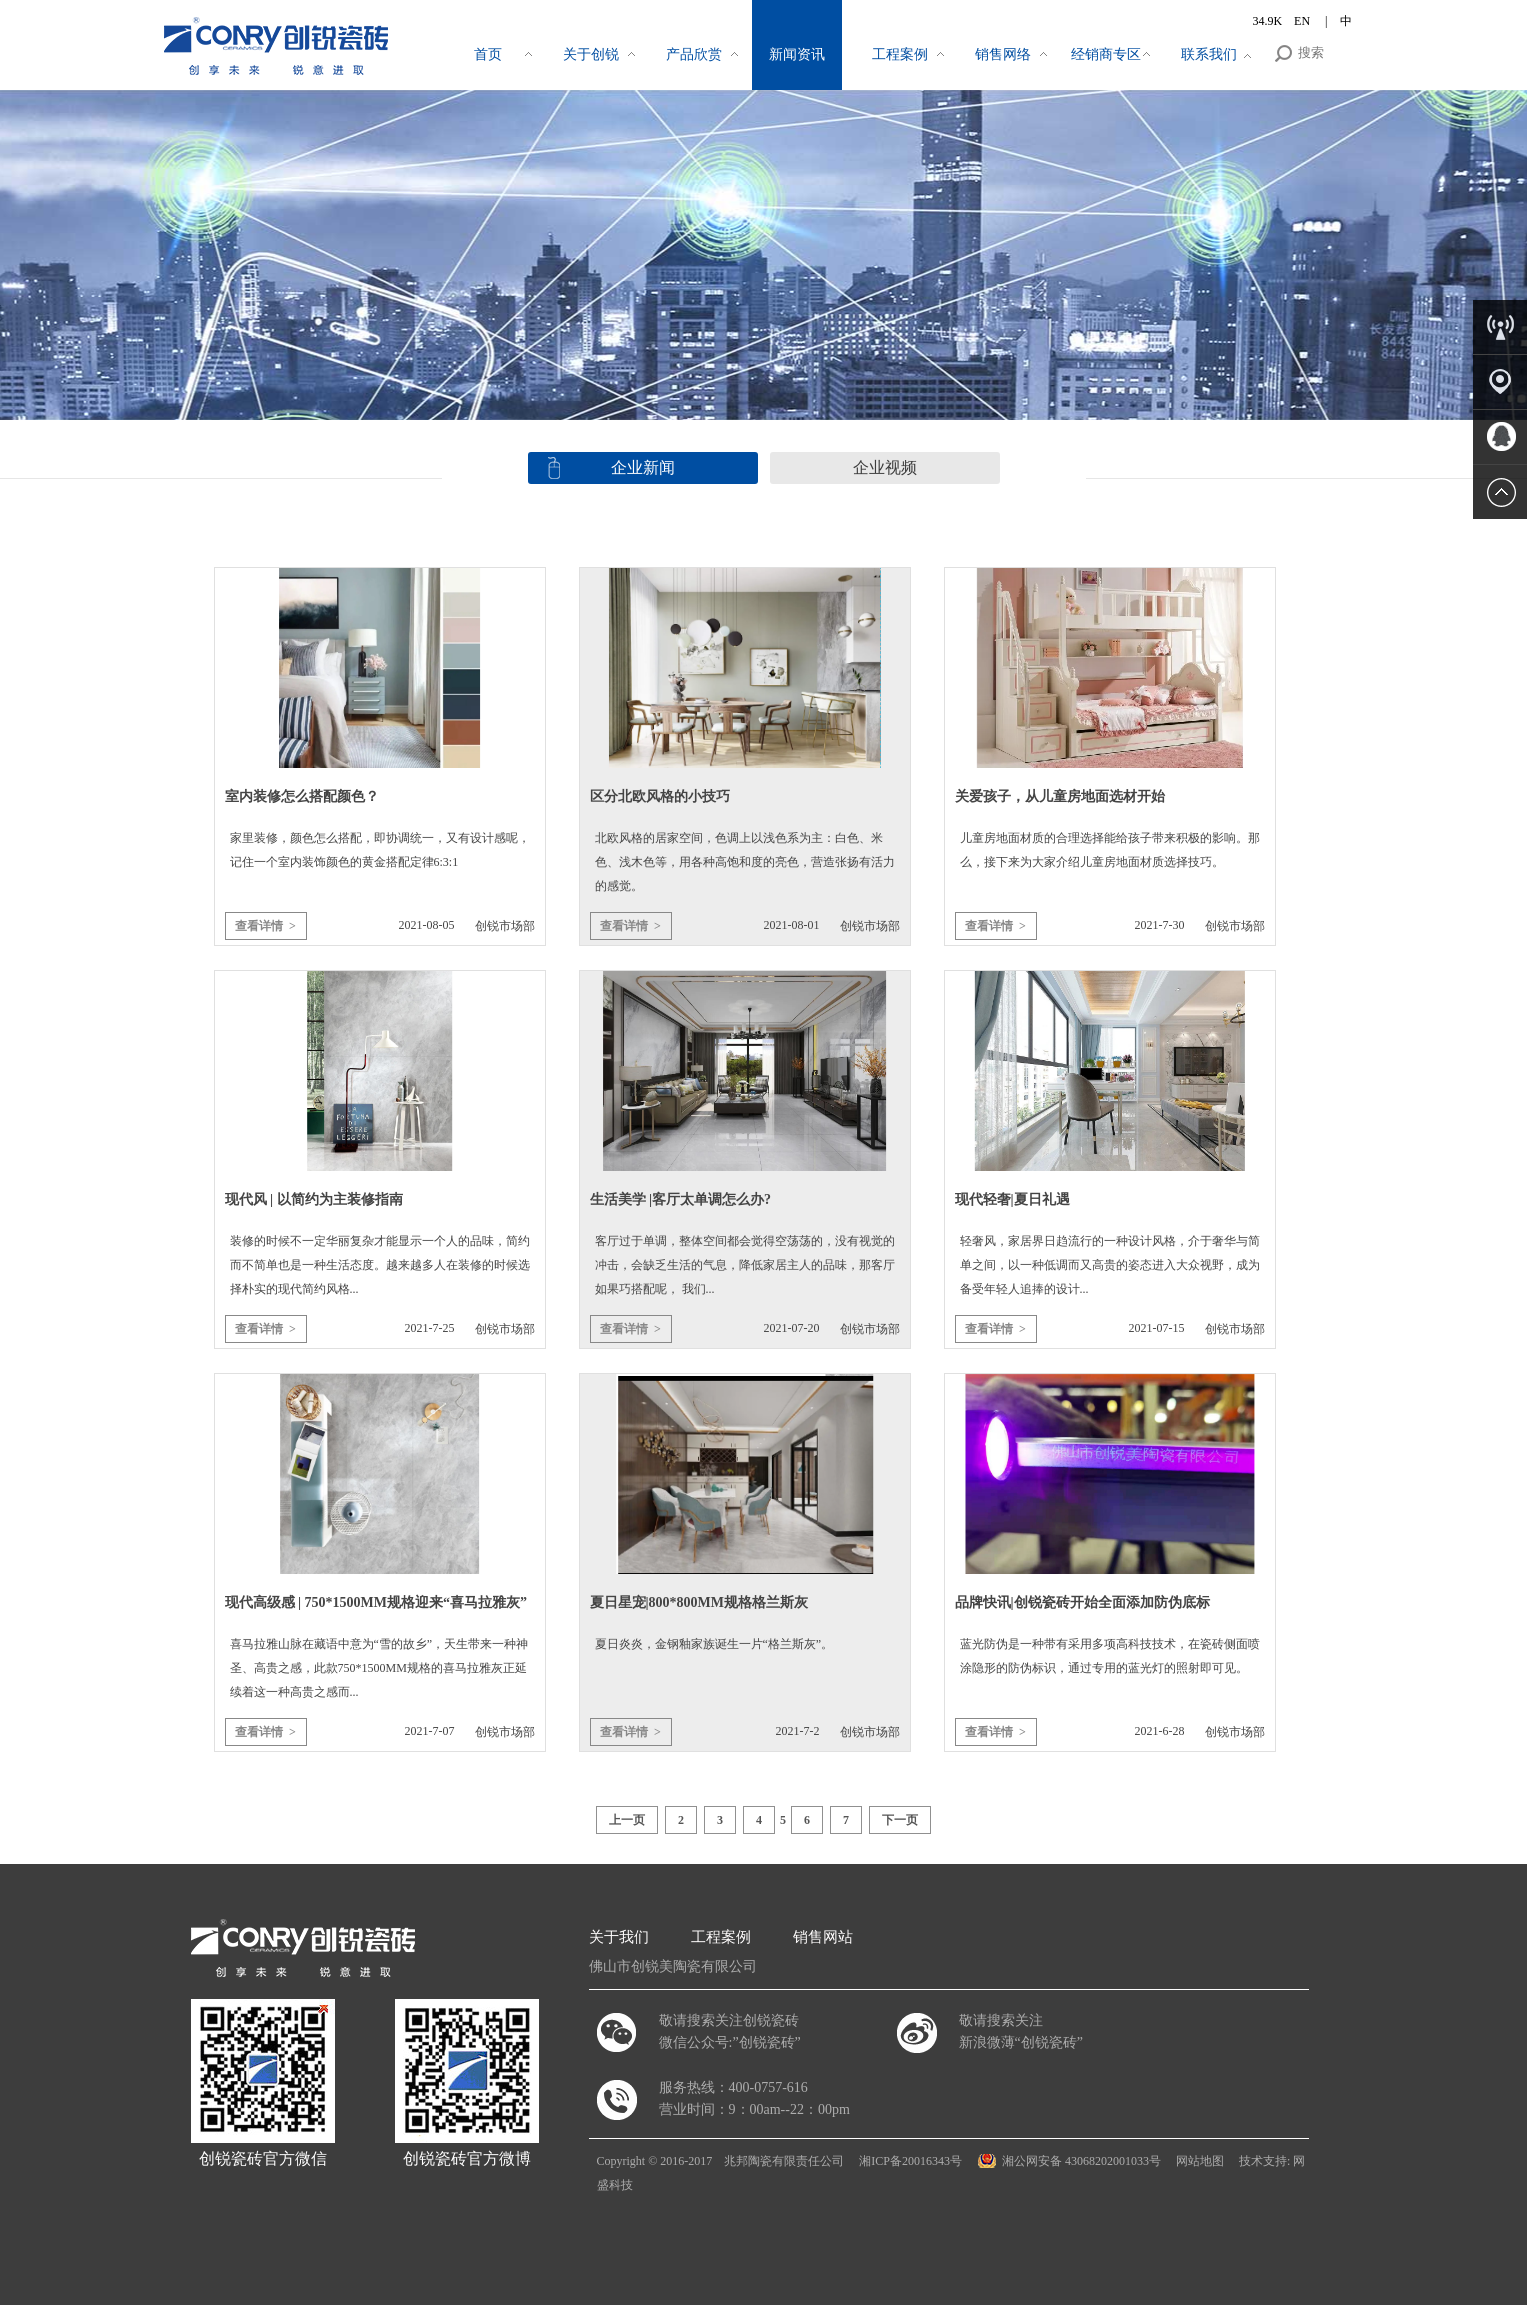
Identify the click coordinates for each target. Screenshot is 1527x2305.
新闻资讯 (797, 54)
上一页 (627, 1820)
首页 (488, 54)
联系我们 (1209, 54)
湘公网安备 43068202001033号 (1081, 2161)
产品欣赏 (694, 54)
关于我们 (619, 1937)
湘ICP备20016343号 (910, 2161)
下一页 (900, 1820)
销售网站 (823, 1937)
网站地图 (1200, 2161)
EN (1303, 21)
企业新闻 (643, 467)
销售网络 (1003, 54)
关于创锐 (591, 54)
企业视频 (885, 467)
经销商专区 (1106, 54)
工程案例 (900, 54)
